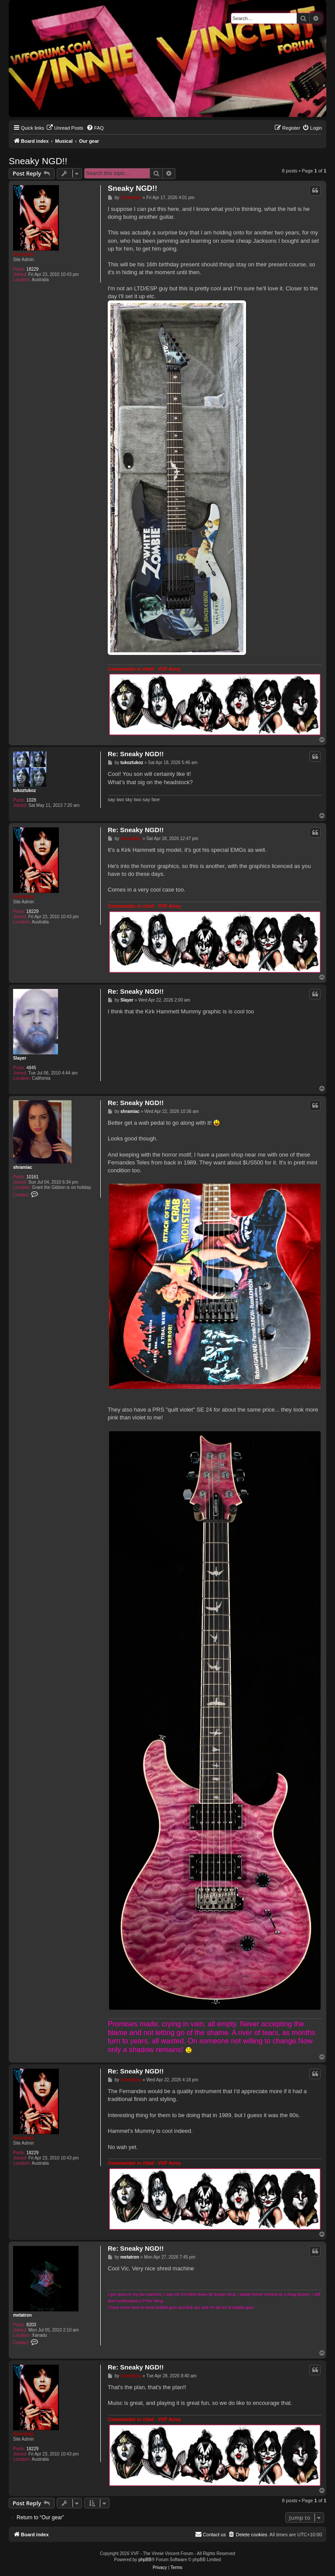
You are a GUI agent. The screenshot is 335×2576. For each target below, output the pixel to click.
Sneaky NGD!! (38, 161)
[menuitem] (64, 128)
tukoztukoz (24, 790)
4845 (31, 1067)
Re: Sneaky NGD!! (136, 754)
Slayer (19, 1058)
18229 (33, 269)
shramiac (22, 1167)
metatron (22, 2315)
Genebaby (23, 254)
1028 (31, 800)
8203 (31, 2324)
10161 (33, 1176)
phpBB (144, 2559)
